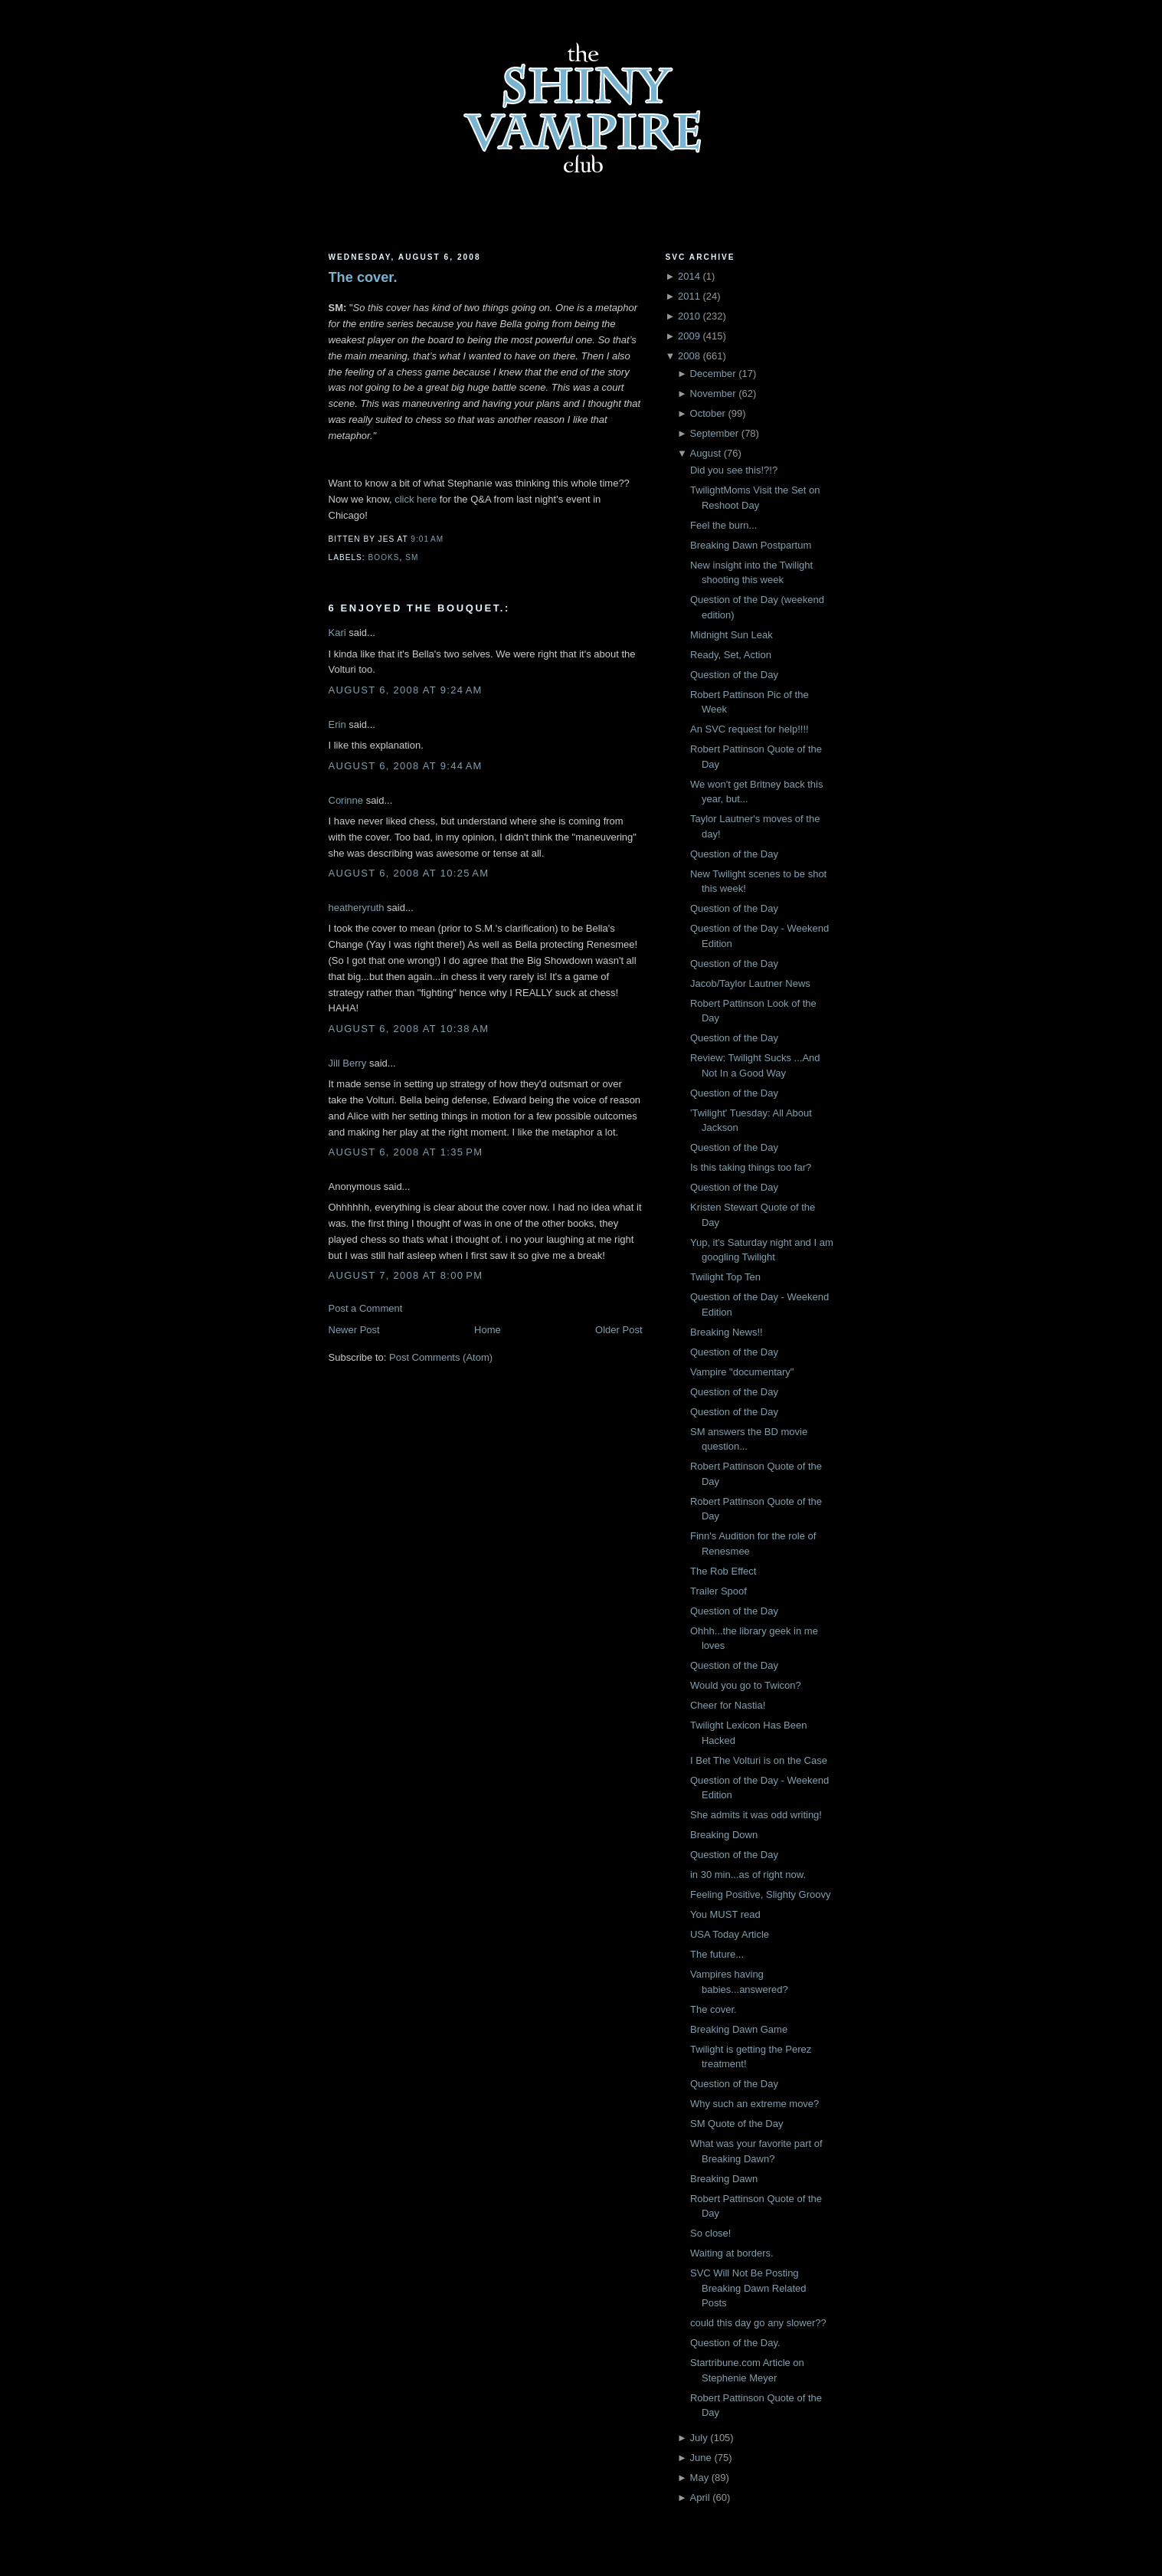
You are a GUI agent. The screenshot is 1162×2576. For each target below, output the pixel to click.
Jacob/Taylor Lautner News (750, 983)
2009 (689, 336)
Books (384, 557)
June (701, 2457)
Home (487, 1330)
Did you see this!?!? (733, 470)
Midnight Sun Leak (731, 635)
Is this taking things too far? (750, 1167)
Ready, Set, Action (730, 654)
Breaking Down (724, 1834)
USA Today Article (729, 1934)
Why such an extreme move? (754, 2103)
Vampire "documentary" (742, 1372)
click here (415, 499)
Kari (337, 632)
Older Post (618, 1330)
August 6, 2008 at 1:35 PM (406, 1152)
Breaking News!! (726, 1332)
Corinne (346, 800)
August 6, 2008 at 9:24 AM (406, 690)
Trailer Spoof (718, 1591)
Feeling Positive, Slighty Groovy (760, 1894)
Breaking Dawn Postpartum (750, 545)
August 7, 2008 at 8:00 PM (406, 1275)
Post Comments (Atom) (441, 1357)
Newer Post (354, 1330)
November (713, 393)
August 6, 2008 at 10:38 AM (409, 1028)
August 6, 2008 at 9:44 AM (406, 766)
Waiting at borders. (732, 2253)
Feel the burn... (723, 525)
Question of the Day (734, 674)
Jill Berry (348, 1063)
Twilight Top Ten (725, 1277)
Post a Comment (366, 1308)
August (705, 453)
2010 (689, 316)
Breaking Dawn (724, 2178)
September (714, 433)
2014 (689, 276)
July (699, 2437)
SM (411, 557)
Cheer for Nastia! (727, 1705)
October (707, 413)
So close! (710, 2233)
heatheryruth (357, 907)
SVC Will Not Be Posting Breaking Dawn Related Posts (748, 2288)
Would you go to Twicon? (745, 1685)
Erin (337, 724)
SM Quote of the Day (736, 2123)
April (700, 2497)
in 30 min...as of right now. (748, 1874)
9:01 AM (427, 539)
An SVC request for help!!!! (749, 729)
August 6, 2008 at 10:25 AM (409, 873)
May (699, 2477)
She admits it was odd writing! (756, 1815)
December (713, 373)
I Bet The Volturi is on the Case (758, 1760)
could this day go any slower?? (758, 2323)
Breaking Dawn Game (738, 2029)
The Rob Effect (723, 1571)
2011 (689, 296)
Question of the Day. (735, 2342)
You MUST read (725, 1914)
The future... (717, 1954)
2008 (689, 356)
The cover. (363, 277)
